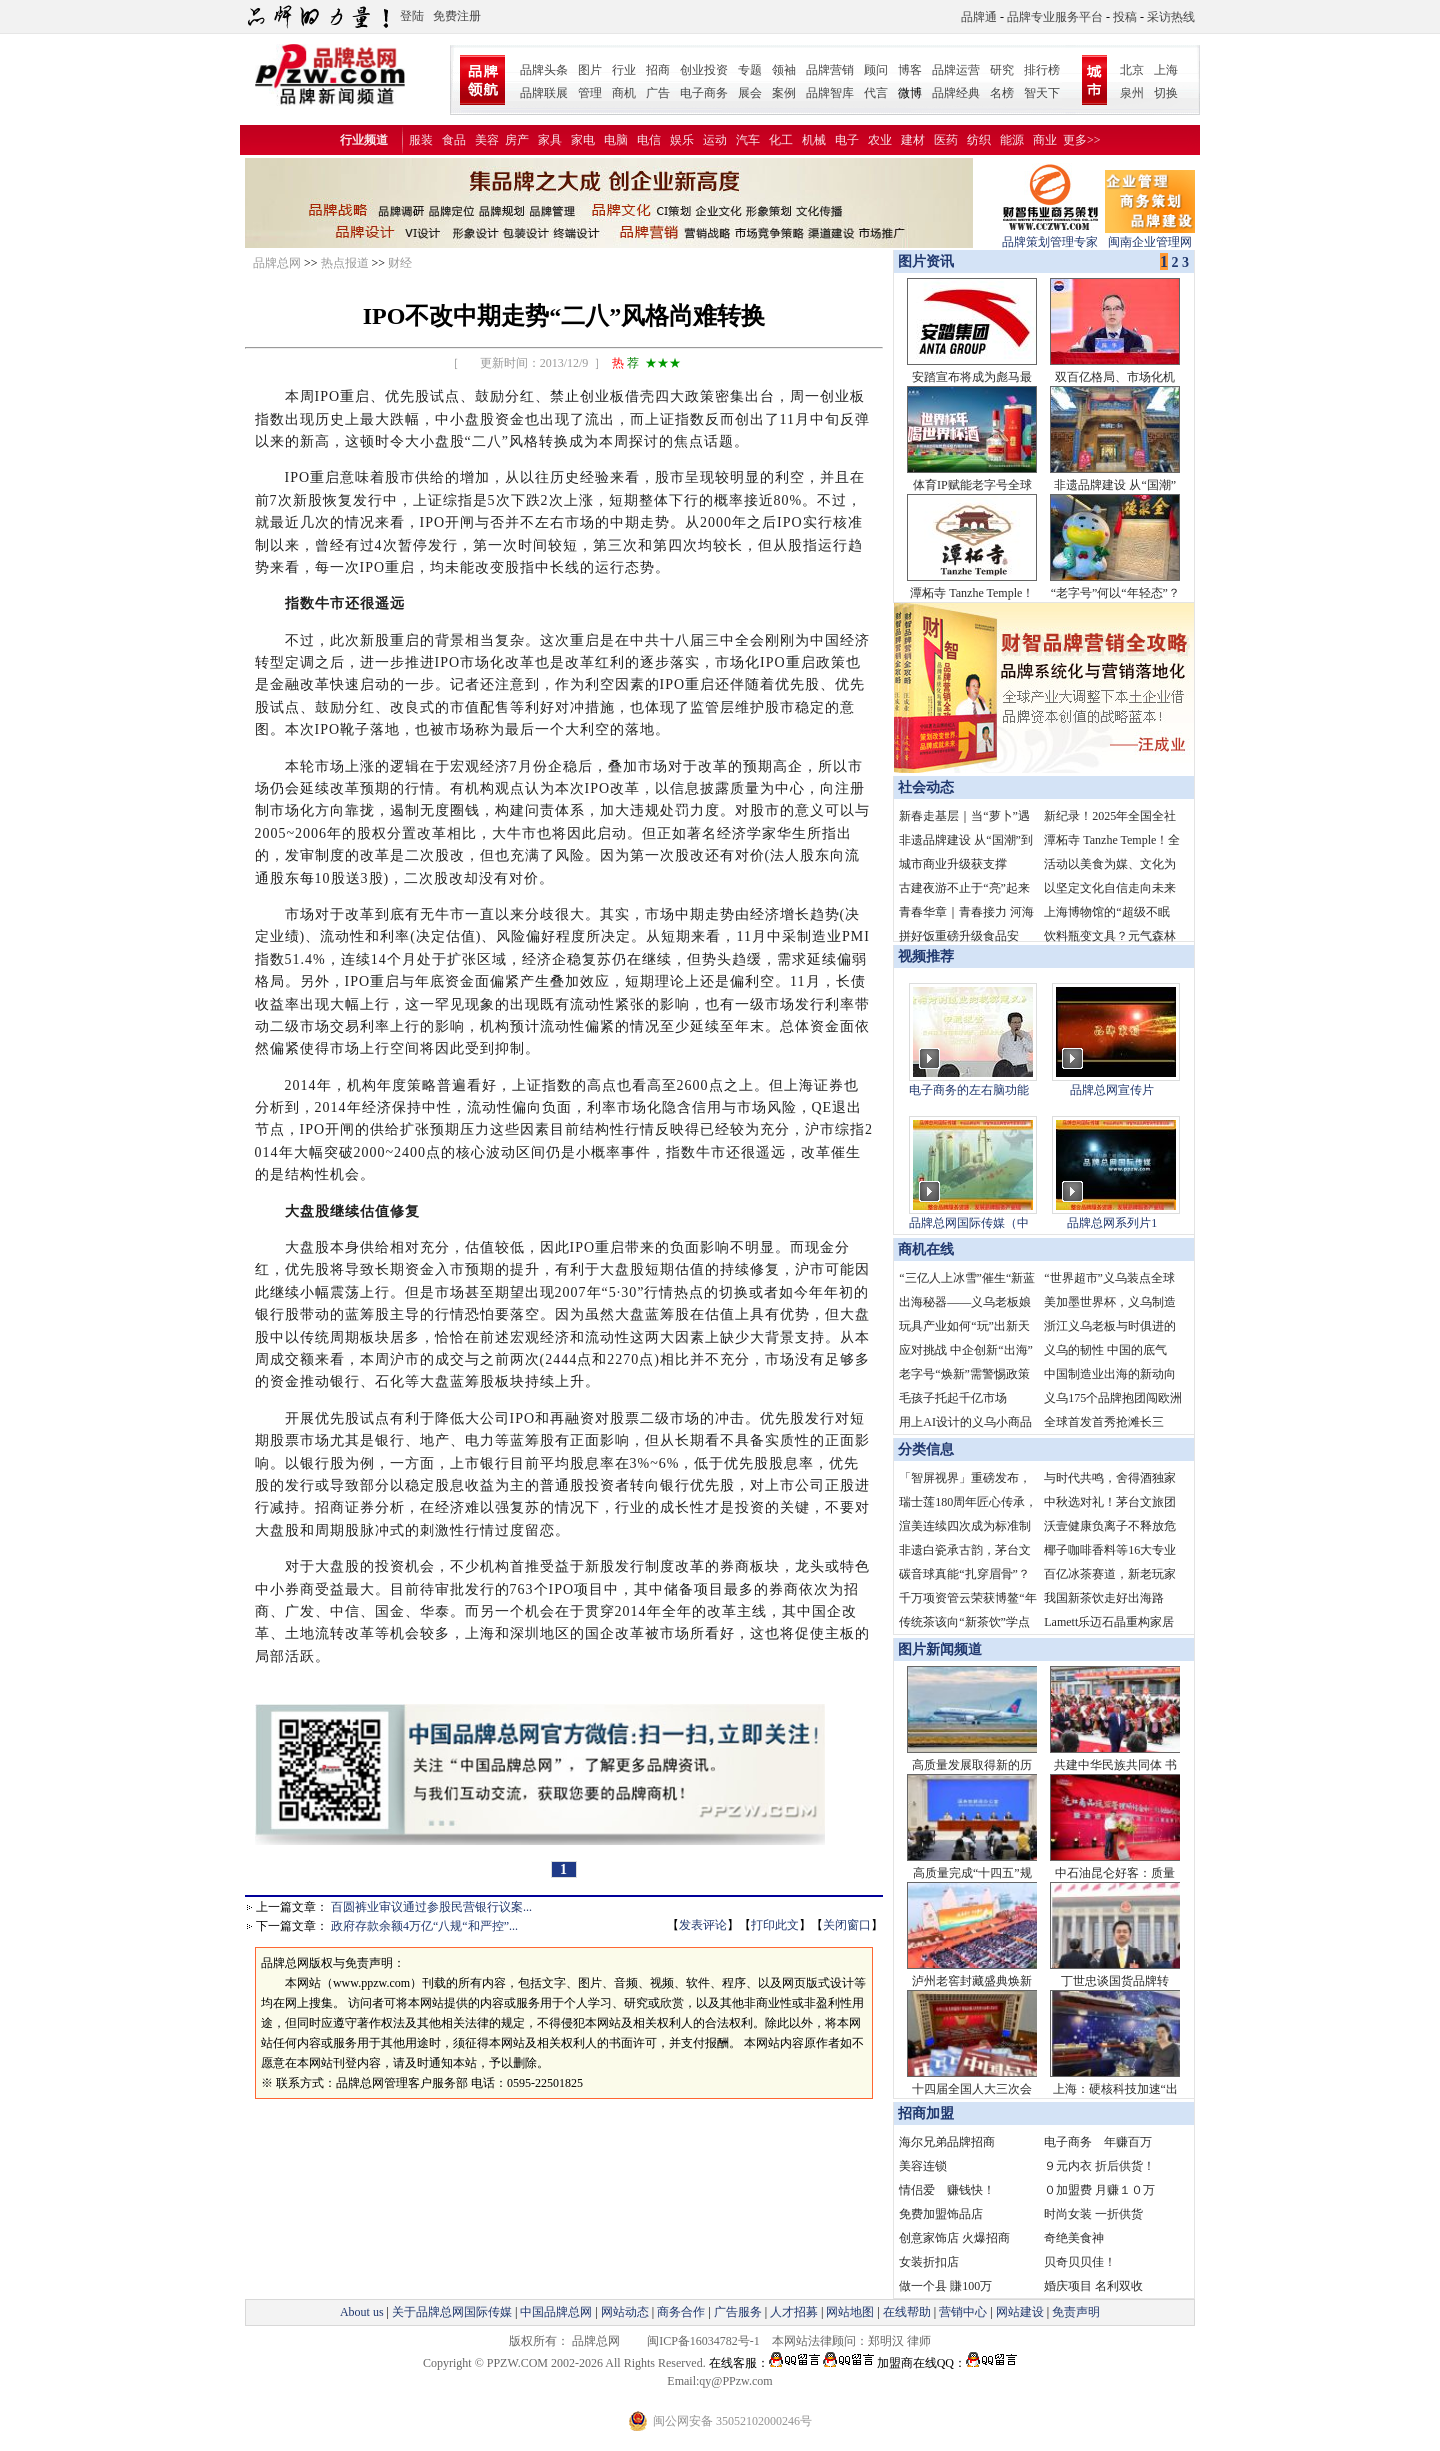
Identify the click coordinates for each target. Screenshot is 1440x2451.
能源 (1012, 140)
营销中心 (963, 2312)
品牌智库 (830, 93)
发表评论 (703, 1925)
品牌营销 (830, 70)
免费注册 (457, 16)
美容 (487, 140)
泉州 (1132, 93)
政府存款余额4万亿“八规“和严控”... (424, 1926)
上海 (1166, 70)
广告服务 (738, 2312)
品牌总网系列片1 (1112, 1223)
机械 (814, 140)
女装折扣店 (929, 2262)
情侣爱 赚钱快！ (947, 2190)
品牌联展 (544, 93)
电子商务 (704, 93)
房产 (517, 140)
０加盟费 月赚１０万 (1099, 2190)
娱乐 (682, 140)
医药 (946, 140)
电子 (847, 140)
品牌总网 (277, 263)
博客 (910, 70)
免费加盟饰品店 (941, 2214)
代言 (876, 93)
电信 (649, 140)
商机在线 (926, 1249)
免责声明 (1074, 2312)
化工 (781, 140)
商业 (1045, 140)
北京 (1132, 70)
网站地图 (850, 2312)
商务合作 (681, 2312)
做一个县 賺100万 (945, 2286)
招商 (658, 70)
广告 (658, 93)
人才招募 (794, 2312)
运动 (715, 140)
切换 (1166, 93)
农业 (880, 140)
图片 (590, 70)
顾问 (876, 70)
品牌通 (979, 17)
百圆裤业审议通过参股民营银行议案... (431, 1907)
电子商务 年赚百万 (1098, 2142)
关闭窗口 (847, 1925)
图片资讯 (924, 261)
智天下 (1042, 93)
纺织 (979, 140)
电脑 (616, 140)
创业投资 (704, 70)
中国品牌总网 (556, 2312)
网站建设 (1020, 2312)
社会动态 (926, 787)
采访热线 (1171, 17)
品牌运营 (956, 70)
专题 (750, 70)
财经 (400, 263)
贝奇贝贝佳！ (1080, 2262)
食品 (454, 140)
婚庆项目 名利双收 (1093, 2286)
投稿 (1125, 17)
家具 (550, 140)
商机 (624, 93)
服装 (421, 140)
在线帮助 (907, 2312)
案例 (784, 93)
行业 (624, 70)
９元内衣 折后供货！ (1099, 2166)
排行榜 (1042, 70)
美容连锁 (923, 2166)
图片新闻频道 (940, 1649)
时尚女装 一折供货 (1093, 2214)
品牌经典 (956, 93)
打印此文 (775, 1925)
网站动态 (625, 2312)
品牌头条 (544, 70)
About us (362, 2312)
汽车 (748, 140)
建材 (913, 140)
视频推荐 (926, 956)
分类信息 (926, 1449)
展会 (750, 93)
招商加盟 (926, 2113)
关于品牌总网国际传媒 (452, 2312)
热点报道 (345, 263)
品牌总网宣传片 (1112, 1090)
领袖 (784, 70)
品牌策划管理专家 (1050, 235)
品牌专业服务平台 (1055, 17)
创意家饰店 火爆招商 (954, 2238)
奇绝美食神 (1074, 2238)
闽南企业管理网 (1150, 235)
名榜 (1002, 93)
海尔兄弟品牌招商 (947, 2142)
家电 (583, 140)
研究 (1002, 70)
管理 (590, 93)
